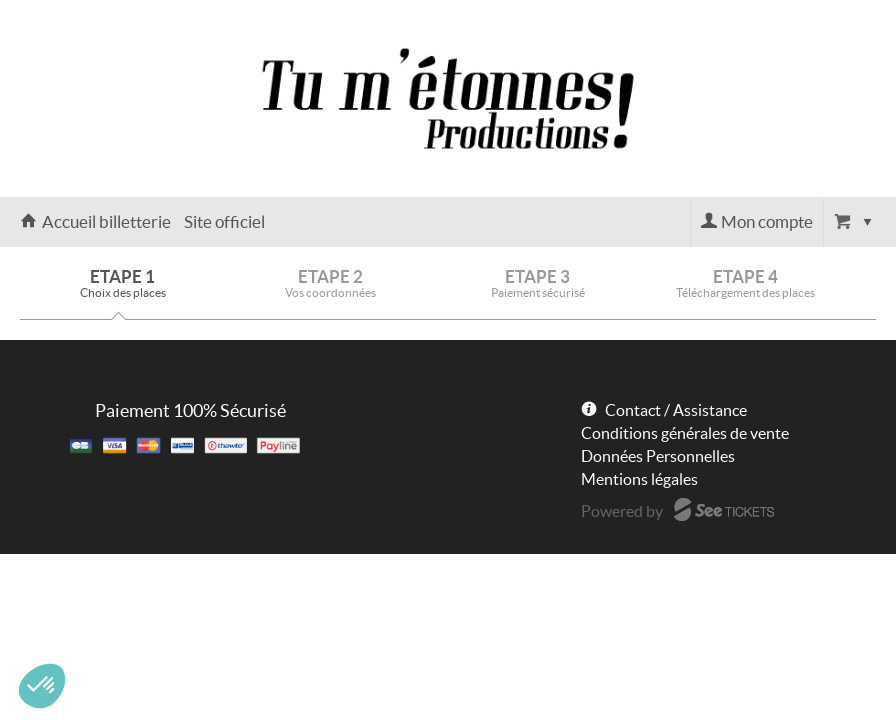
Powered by (622, 511)
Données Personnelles (658, 456)
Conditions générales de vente (685, 433)
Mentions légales (639, 479)
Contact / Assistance (676, 410)
